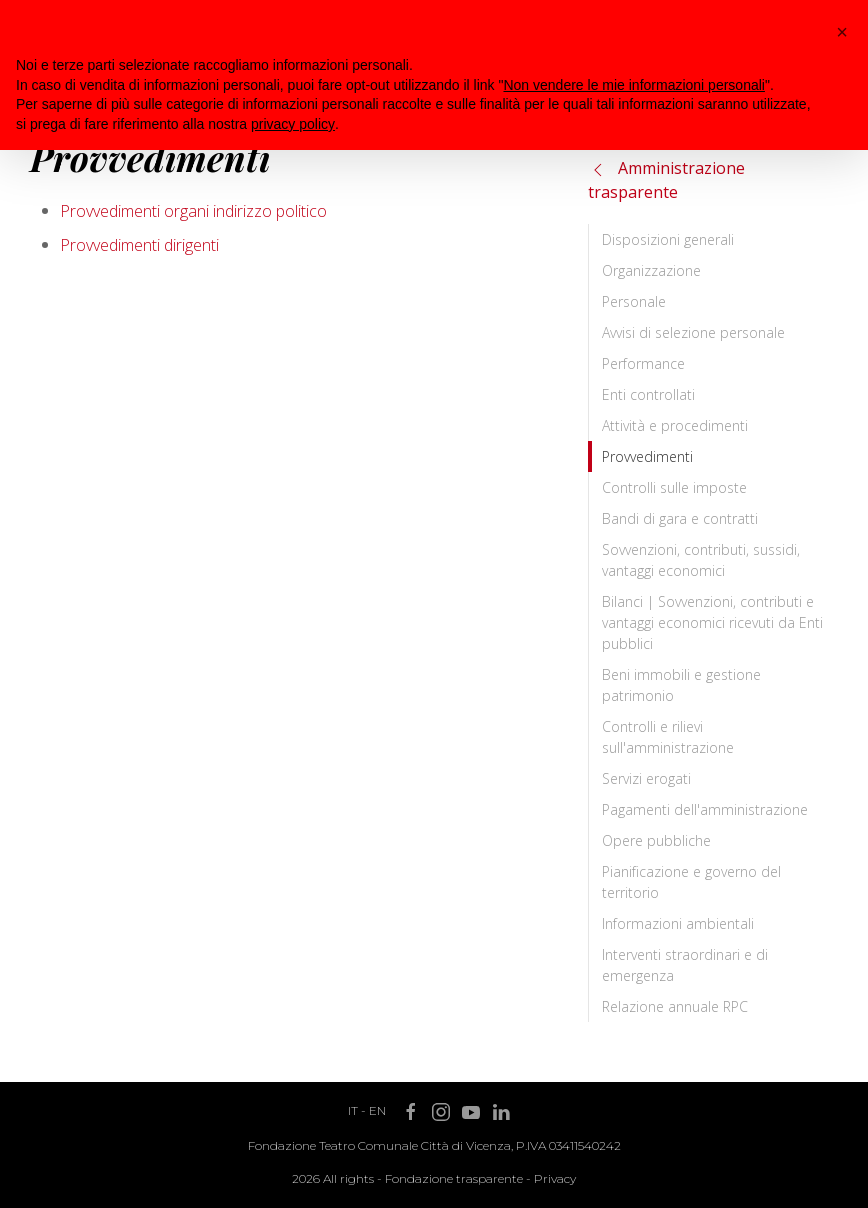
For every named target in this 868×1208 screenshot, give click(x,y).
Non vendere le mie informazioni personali (633, 85)
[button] (842, 32)
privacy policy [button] (293, 124)
